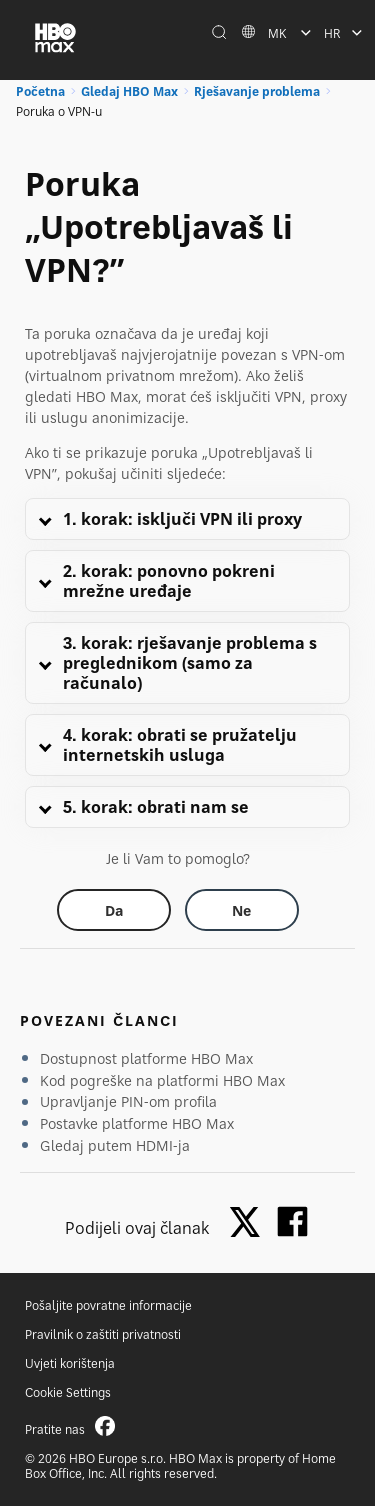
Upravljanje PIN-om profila (128, 1101)
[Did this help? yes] (114, 910)
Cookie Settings (68, 1392)
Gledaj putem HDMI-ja (115, 1145)
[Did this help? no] (242, 910)
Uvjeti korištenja (70, 1363)
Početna (40, 91)
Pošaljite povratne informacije (108, 1305)
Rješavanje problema (257, 91)
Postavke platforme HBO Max (137, 1123)
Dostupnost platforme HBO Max (146, 1058)
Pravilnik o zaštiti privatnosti (103, 1334)
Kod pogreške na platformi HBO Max (162, 1080)
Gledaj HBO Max (129, 91)
